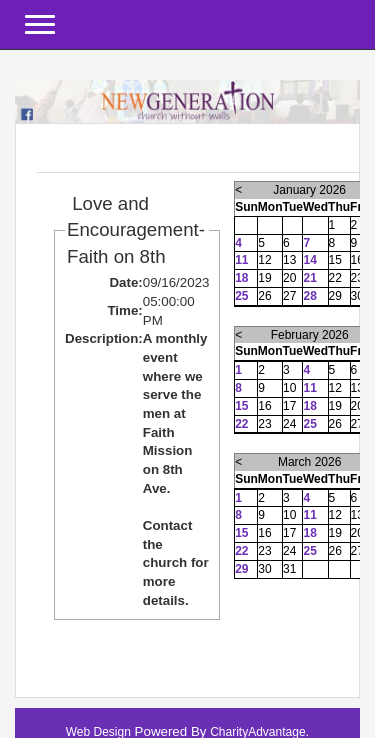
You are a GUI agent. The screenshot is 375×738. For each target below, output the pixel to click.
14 (309, 260)
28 (309, 296)
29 (241, 569)
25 (241, 296)
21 (309, 278)
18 (241, 278)
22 (241, 424)
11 (241, 260)
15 (241, 406)
